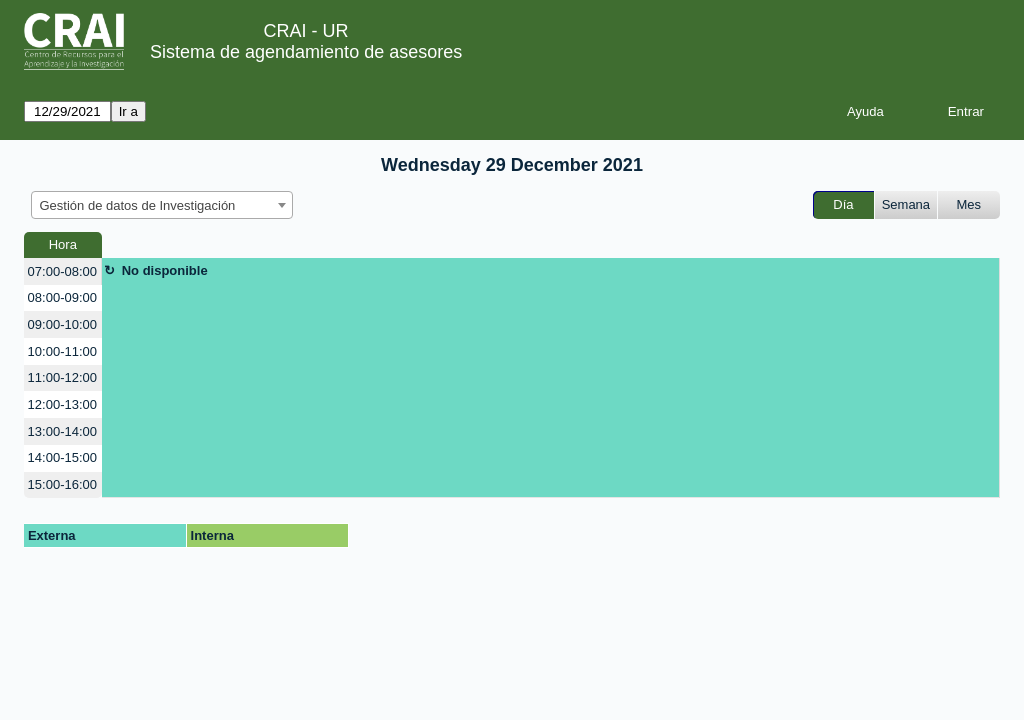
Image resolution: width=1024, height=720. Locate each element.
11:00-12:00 (62, 377)
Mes (969, 204)
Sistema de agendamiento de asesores (306, 52)
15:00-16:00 (62, 484)
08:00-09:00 (62, 297)
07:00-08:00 (62, 271)
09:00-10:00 (62, 324)
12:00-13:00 (62, 404)
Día (843, 204)
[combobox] (162, 205)
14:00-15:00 (62, 457)
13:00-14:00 (62, 431)
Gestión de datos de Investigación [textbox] (138, 205)
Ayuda (865, 111)
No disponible (165, 270)
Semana (906, 204)
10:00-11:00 (62, 351)
